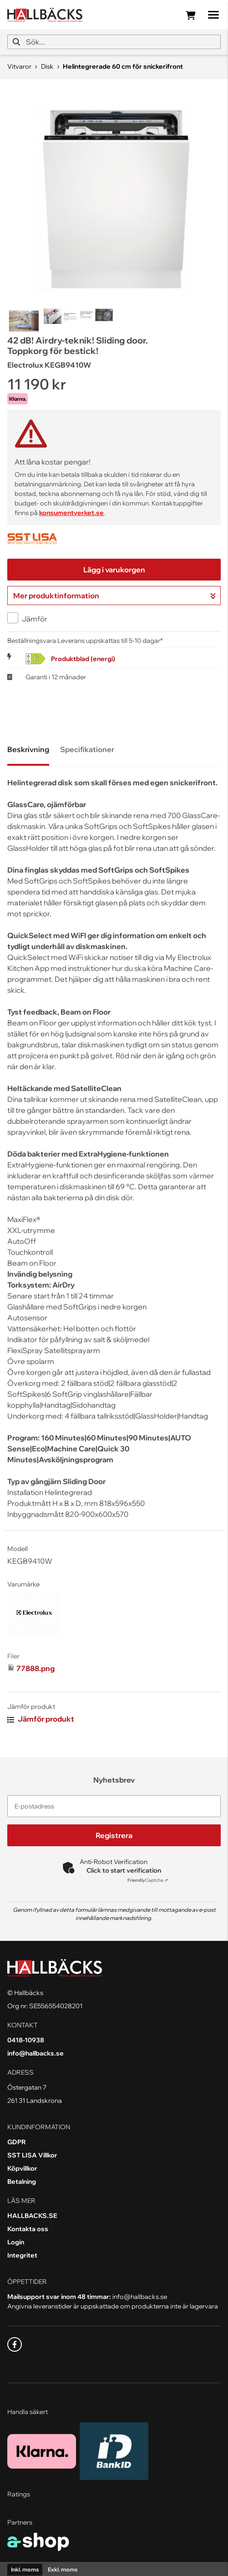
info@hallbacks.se (35, 2053)
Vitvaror (19, 66)
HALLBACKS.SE (32, 2216)
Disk (47, 66)
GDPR (16, 2142)
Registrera (114, 1835)
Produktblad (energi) (83, 659)
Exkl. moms (62, 2569)
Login (15, 2242)
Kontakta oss (27, 2229)
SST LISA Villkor (32, 2155)
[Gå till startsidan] (44, 15)
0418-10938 (25, 2040)
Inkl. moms (25, 2569)
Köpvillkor (22, 2168)
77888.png (35, 1668)
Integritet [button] (22, 2255)
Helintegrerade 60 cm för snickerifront (123, 66)
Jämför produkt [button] (40, 1718)
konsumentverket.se (71, 513)
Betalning (21, 2181)
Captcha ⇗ (147, 1880)
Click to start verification (123, 1870)
